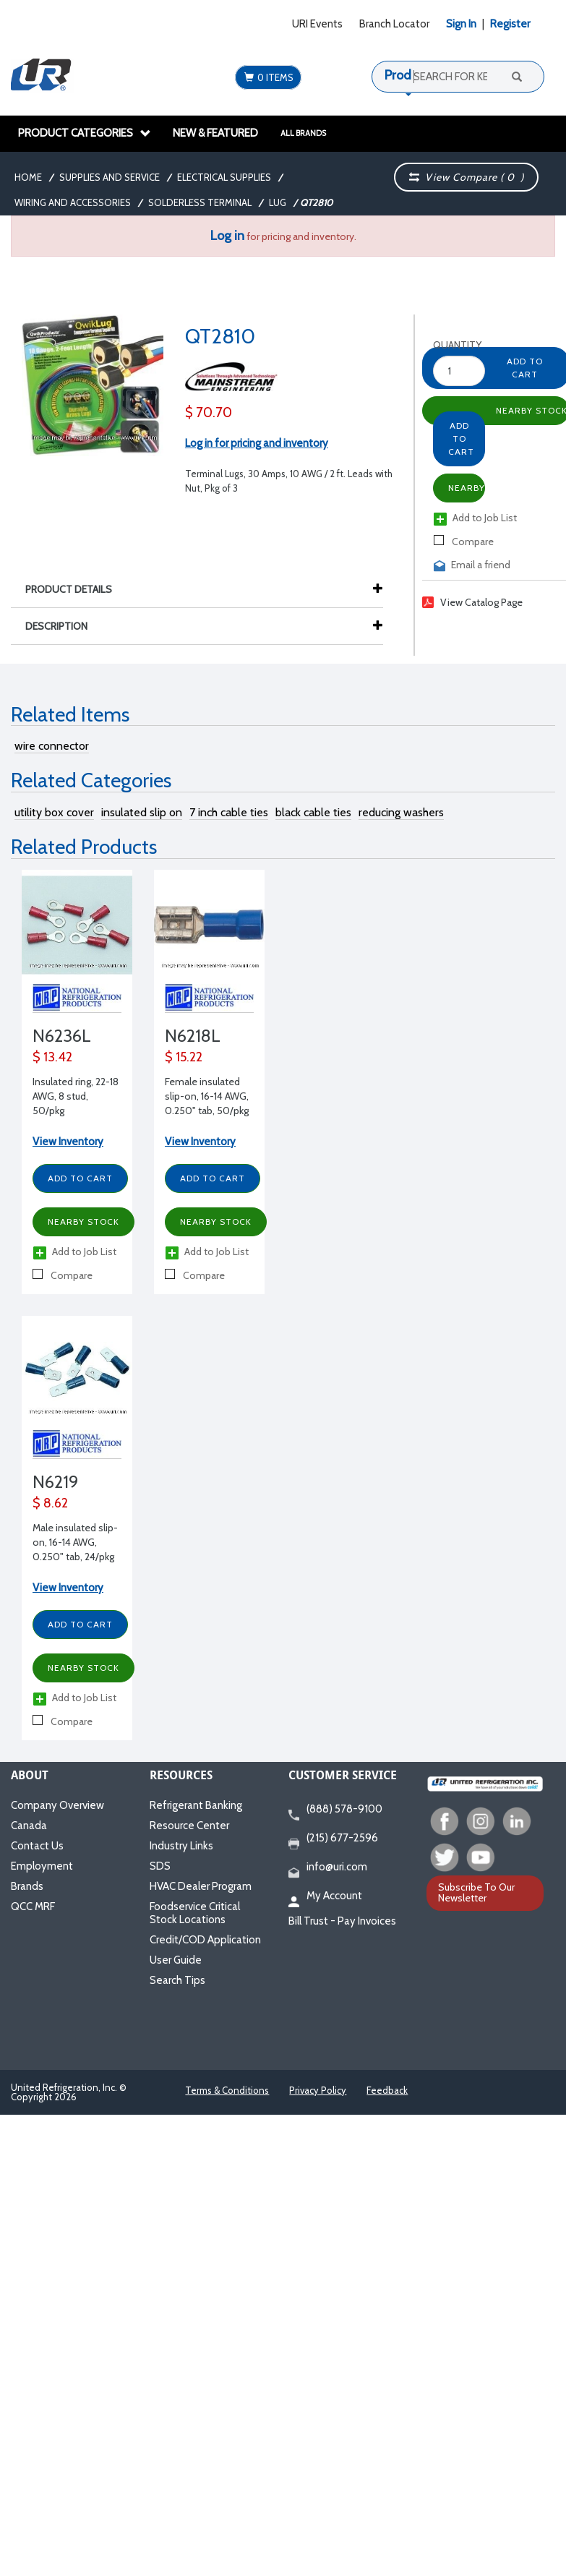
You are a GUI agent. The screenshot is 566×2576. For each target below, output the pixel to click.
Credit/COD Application (205, 1939)
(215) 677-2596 (333, 1838)
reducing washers (401, 812)
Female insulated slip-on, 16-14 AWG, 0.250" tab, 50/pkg (207, 1096)
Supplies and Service (109, 177)
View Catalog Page (472, 602)
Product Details (76, 589)
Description (63, 626)
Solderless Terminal (200, 202)
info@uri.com (327, 1867)
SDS (160, 1866)
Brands (27, 1886)
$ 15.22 (183, 1057)
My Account (325, 1896)
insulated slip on (141, 812)
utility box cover (54, 812)
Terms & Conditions (227, 2090)
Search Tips (177, 1980)
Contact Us (37, 1845)
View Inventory (68, 1141)
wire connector (51, 746)
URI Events (317, 23)
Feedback (387, 2090)
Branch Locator (394, 23)
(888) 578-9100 (335, 1809)
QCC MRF (33, 1906)
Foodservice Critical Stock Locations (195, 1913)
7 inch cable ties (228, 812)
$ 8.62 (50, 1503)
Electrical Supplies (224, 177)
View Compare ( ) (467, 177)
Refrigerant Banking (196, 1805)
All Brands (303, 133)
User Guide (176, 1960)
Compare (464, 541)
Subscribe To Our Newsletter (476, 1892)
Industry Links (181, 1845)
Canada (29, 1825)
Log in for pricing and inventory (256, 443)
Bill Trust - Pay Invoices (342, 1920)
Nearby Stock (466, 487)
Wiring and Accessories (72, 202)
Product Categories (84, 133)
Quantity (446, 344)
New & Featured (215, 133)
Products (410, 75)
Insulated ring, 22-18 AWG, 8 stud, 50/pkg (76, 1096)
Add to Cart (461, 438)
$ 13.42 (52, 1057)
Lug (277, 202)
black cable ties (313, 812)
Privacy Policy (317, 2090)
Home (28, 177)
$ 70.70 (208, 412)
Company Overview (57, 1805)
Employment (42, 1866)
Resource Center (189, 1825)
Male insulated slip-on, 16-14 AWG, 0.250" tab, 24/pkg (75, 1542)
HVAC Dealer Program (201, 1886)
